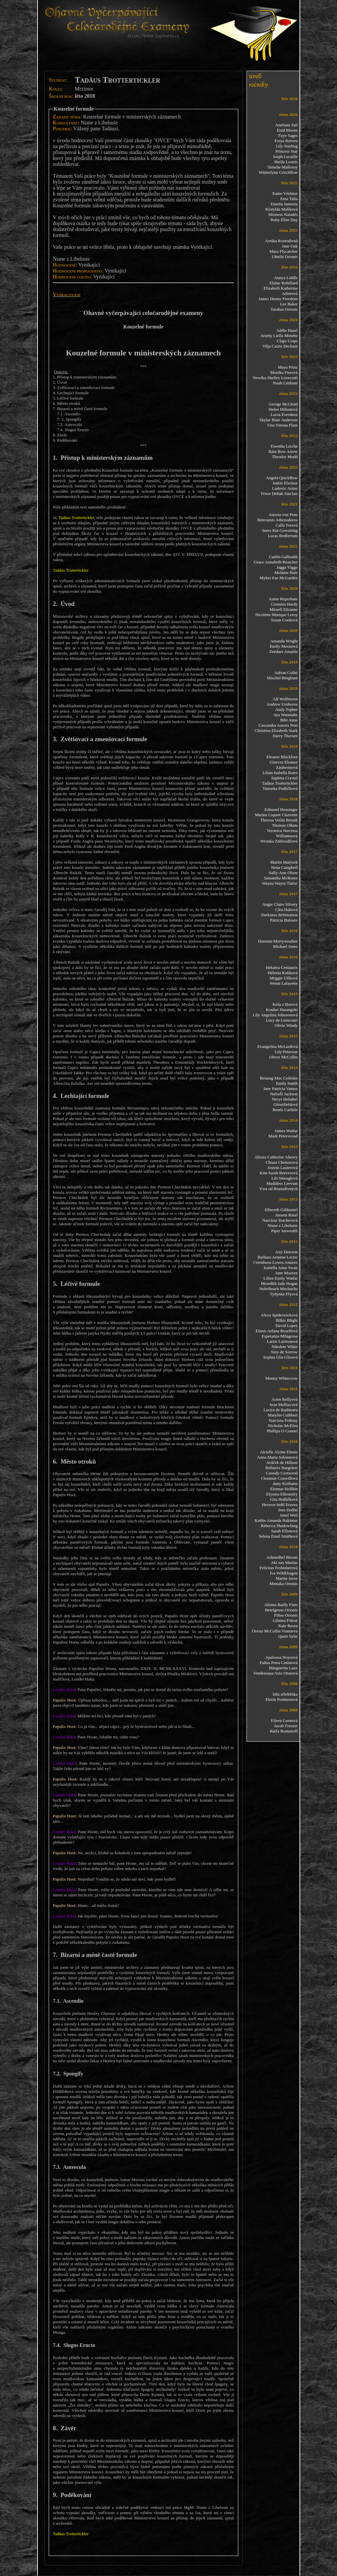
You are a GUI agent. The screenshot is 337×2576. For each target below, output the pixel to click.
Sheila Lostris (286, 161)
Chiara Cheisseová (282, 1162)
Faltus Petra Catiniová (279, 1662)
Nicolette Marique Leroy (276, 614)
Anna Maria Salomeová (277, 1457)
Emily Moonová (284, 646)
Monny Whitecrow (281, 1378)
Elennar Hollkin (284, 1488)
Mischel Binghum (282, 677)
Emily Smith (287, 1083)
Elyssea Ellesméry (282, 1494)
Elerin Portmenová (282, 1699)
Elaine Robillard (284, 282)
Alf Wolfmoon (285, 698)
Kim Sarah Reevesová (279, 1172)
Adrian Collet (286, 672)
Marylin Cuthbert (283, 1415)
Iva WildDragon (284, 1573)
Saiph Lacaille (285, 156)
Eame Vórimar (285, 193)
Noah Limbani (285, 382)
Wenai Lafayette (284, 983)
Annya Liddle (286, 277)
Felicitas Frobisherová (279, 1567)
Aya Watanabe (285, 714)
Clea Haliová (286, 909)
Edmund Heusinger (281, 809)
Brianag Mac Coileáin (279, 1078)
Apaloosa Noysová (281, 1657)
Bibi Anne (289, 719)
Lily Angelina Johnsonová (275, 1014)
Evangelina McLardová (277, 1046)
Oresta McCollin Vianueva (275, 1630)
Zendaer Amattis (283, 651)
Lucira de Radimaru (281, 1409)
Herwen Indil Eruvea (280, 1504)
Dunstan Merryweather (278, 941)
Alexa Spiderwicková (279, 1315)
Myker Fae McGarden (279, 577)
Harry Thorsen (285, 735)
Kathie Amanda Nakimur (276, 1520)
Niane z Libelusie (283, 1225)
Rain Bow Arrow (283, 451)
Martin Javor (287, 1578)
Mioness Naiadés (283, 214)
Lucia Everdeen (284, 414)
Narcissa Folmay (283, 1420)
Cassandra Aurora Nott (278, 725)
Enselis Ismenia (284, 203)
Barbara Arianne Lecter (278, 1257)
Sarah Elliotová (284, 1530)
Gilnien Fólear (285, 1620)
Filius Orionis (286, 1615)
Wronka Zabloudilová (279, 841)
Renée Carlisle (285, 1109)
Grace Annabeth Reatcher (276, 561)
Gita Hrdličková (284, 1499)
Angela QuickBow (282, 477)
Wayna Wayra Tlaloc (280, 883)
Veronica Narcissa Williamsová (282, 833)
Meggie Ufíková (284, 978)
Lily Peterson (286, 1051)
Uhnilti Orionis (285, 256)
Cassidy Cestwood (282, 1472)
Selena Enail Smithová (278, 1536)
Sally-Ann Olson (283, 872)
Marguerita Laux (283, 1667)
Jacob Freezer (286, 1725)
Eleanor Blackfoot (282, 756)
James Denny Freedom (278, 298)
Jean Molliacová (284, 1404)
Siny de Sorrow (284, 1351)
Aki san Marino (284, 1562)
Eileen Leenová (284, 1720)
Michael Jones (285, 946)
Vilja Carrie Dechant (280, 346)
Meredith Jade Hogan (279, 1283)
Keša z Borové (285, 1004)
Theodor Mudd (285, 456)
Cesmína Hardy (284, 604)
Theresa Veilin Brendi (279, 820)
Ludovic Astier (285, 488)
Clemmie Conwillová (279, 1478)
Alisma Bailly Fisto (281, 1604)
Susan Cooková (284, 619)
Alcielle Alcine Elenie (279, 1451)
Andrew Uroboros (282, 704)
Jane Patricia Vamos (280, 1088)
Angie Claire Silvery (280, 904)
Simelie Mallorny (283, 167)
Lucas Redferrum (283, 535)
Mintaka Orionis (284, 1583)
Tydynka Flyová (284, 1293)
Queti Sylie (288, 1636)
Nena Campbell (284, 867)
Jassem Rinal (286, 1214)
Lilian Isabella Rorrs (280, 772)
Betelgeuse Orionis (281, 1609)
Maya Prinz (288, 367)
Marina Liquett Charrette (276, 814)
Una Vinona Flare (282, 425)
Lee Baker (289, 303)
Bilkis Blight (287, 1320)
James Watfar (286, 1130)
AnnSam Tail (286, 124)
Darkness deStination (279, 914)
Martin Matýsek (284, 862)
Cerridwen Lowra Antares (275, 1262)
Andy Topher (286, 709)
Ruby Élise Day (284, 219)
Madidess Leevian (282, 1183)
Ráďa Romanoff (284, 1731)
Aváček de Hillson (282, 1462)
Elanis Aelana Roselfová (277, 1330)
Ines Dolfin (288, 1509)
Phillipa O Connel (282, 1430)
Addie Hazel (287, 330)
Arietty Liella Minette (279, 335)
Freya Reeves (286, 140)
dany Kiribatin (285, 1483)
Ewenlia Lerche (284, 446)
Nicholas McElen (283, 1425)
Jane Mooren (286, 1272)
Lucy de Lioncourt (282, 1020)
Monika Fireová (284, 372)
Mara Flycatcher (284, 251)
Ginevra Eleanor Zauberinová (284, 765)
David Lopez (286, 1325)
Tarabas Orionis (284, 309)
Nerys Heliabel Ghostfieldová (285, 1102)
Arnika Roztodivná (281, 240)
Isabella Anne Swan (281, 1267)
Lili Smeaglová (285, 1178)
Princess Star (286, 151)
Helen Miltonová (283, 409)
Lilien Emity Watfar (280, 1278)
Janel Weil (289, 1515)
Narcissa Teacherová (280, 1220)
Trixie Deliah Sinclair (279, 493)
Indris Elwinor (285, 483)
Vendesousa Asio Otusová (275, 1673)
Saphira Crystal (284, 777)
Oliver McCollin (283, 1056)
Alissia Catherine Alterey (276, 1157)
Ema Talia (289, 198)
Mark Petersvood (283, 1135)
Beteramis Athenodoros (277, 519)
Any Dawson (286, 1251)
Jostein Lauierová (282, 1167)
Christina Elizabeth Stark (276, 730)
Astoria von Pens (283, 514)
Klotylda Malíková (281, 209)
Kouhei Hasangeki (282, 1009)
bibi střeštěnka (285, 1694)
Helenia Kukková (283, 972)
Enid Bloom (287, 130)
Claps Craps (287, 340)
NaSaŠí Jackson (284, 1093)
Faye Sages (288, 135)
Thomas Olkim (285, 825)
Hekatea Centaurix (282, 967)
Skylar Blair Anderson (278, 419)
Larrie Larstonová (282, 1341)
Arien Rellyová (285, 1399)
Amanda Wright (284, 640)
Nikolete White (285, 1346)
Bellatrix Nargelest (281, 1467)
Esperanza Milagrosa (280, 1336)
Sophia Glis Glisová (280, 1357)
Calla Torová (286, 525)
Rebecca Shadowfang (279, 1525)
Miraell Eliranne (284, 609)
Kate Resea (288, 1625)
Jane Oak (290, 246)
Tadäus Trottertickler (280, 783)
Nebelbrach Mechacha (278, 1288)
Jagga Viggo (287, 567)
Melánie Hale (286, 572)
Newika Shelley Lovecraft (275, 377)
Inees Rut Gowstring (280, 530)
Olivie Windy (286, 1025)
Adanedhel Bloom (282, 1557)
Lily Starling (287, 145)
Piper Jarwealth (284, 1230)
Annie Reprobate (283, 598)
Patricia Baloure (284, 920)
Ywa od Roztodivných (278, 1188)
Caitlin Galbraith (283, 556)
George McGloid (283, 404)
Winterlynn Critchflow (278, 172)
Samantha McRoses (281, 877)
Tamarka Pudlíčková (280, 788)
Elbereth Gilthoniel (281, 1209)
